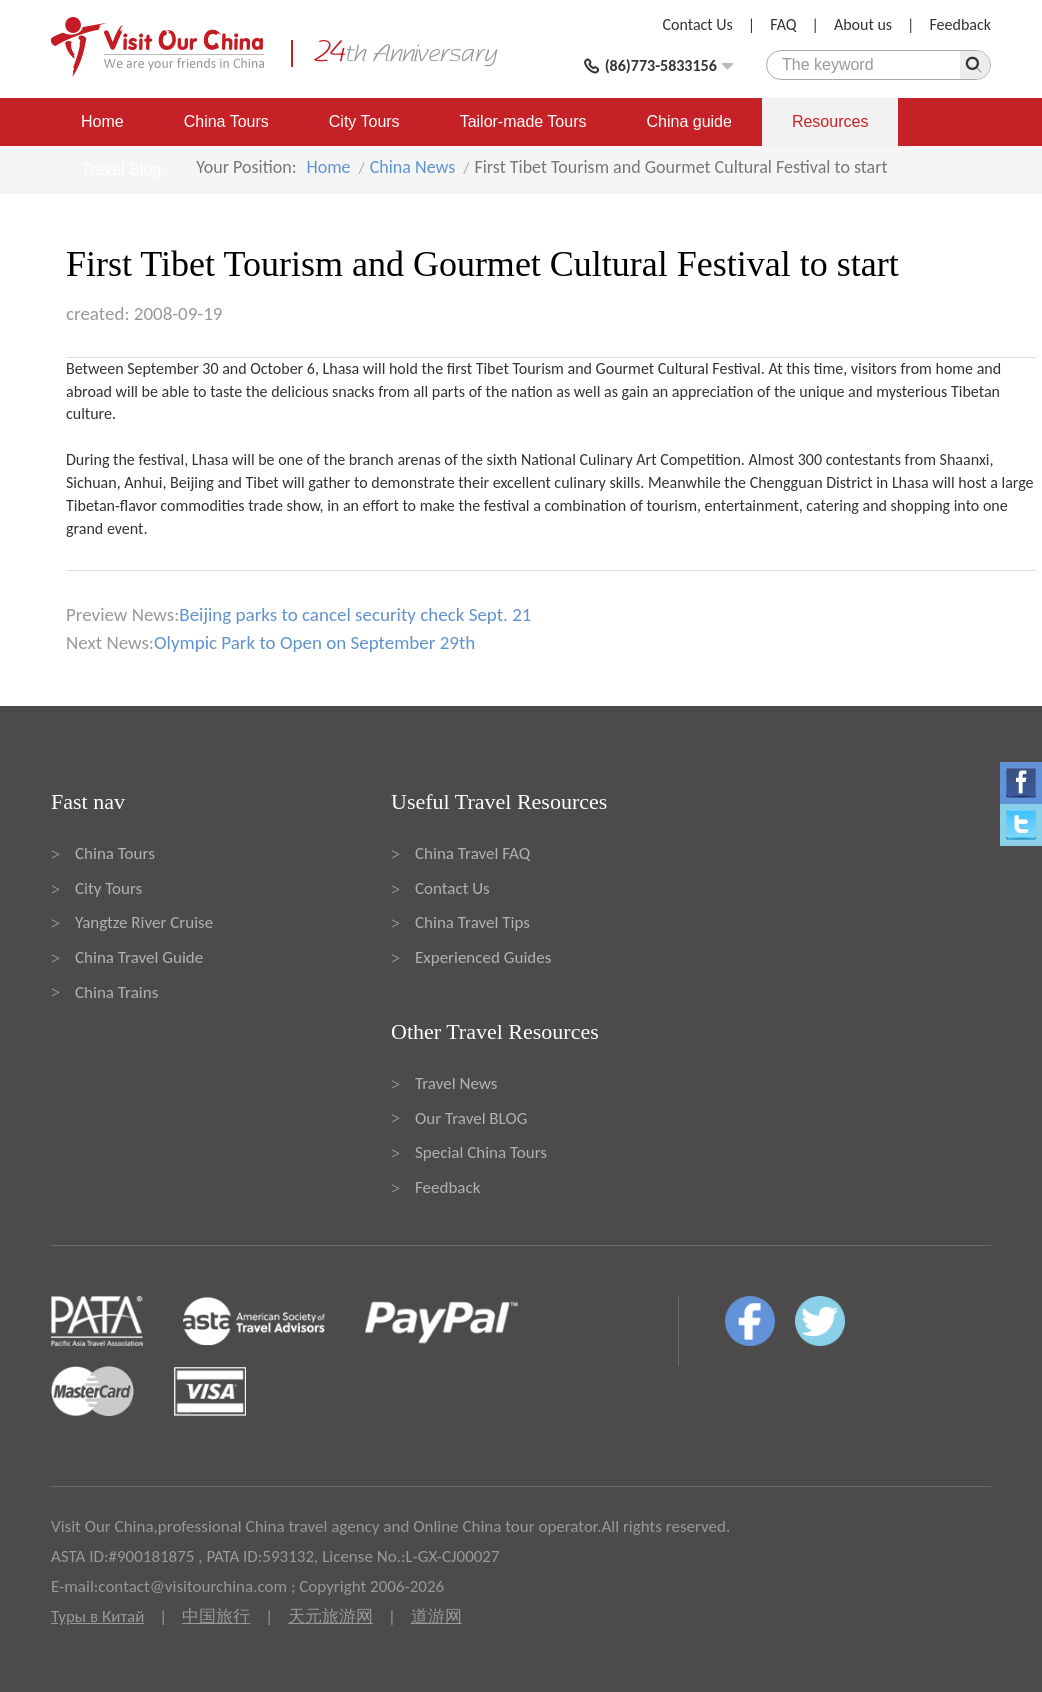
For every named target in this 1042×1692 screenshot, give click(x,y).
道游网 (436, 1616)
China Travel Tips (472, 922)
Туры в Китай (97, 1616)
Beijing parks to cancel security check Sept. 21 (355, 614)
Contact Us (698, 24)
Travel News (456, 1083)
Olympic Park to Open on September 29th (314, 642)
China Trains (116, 992)
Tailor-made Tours (523, 121)
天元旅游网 (330, 1616)
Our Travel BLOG (471, 1118)
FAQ (783, 24)
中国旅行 (216, 1616)
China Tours (226, 121)
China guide (689, 121)
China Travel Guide (139, 957)
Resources (830, 121)
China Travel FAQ (472, 853)
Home (102, 121)
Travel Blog (121, 169)
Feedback (960, 24)
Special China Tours (481, 1152)
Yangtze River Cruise (144, 922)
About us (863, 24)
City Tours (364, 121)
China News (413, 167)
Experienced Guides (483, 957)
